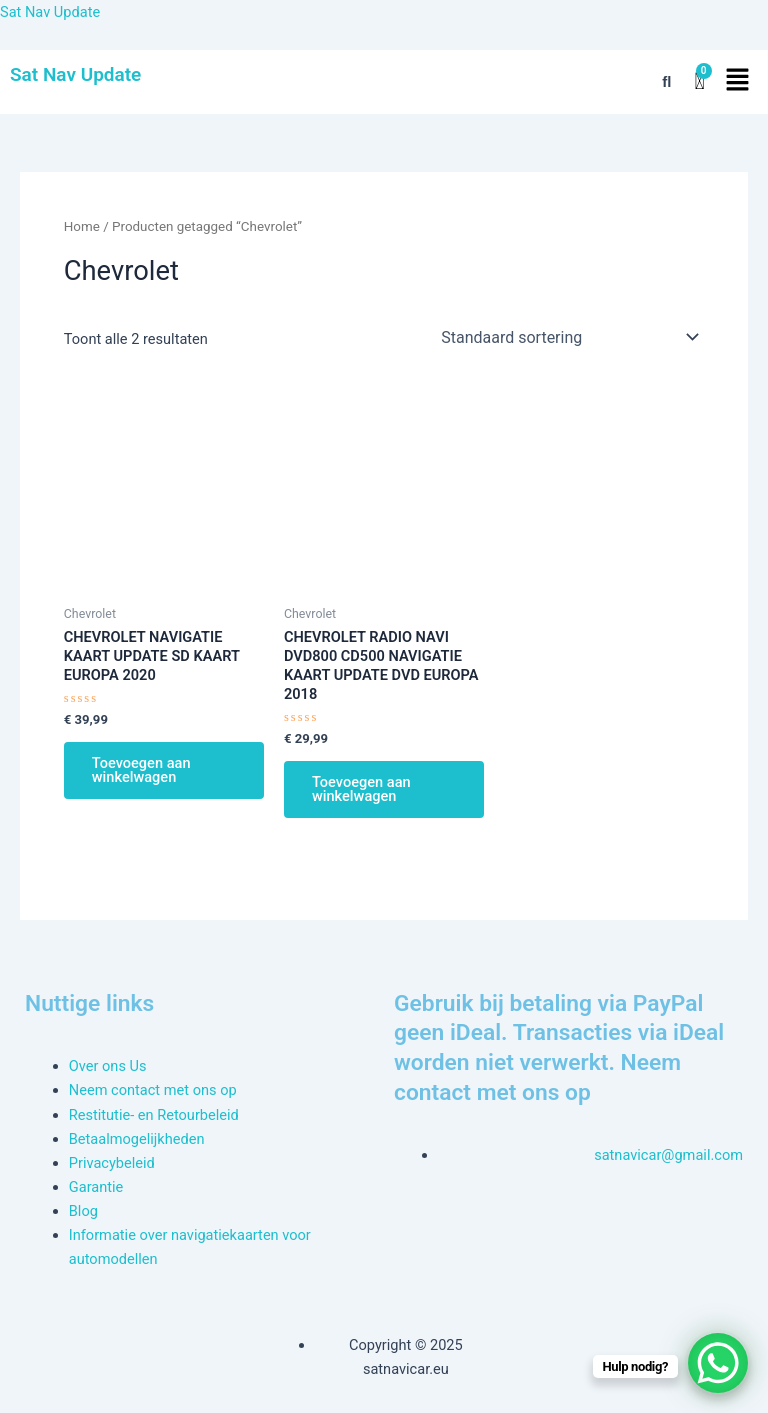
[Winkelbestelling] (568, 337)
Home (82, 226)
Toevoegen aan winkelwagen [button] (141, 770)
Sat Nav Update (50, 12)
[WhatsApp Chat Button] (718, 1363)
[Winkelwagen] (699, 81)
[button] (738, 82)
